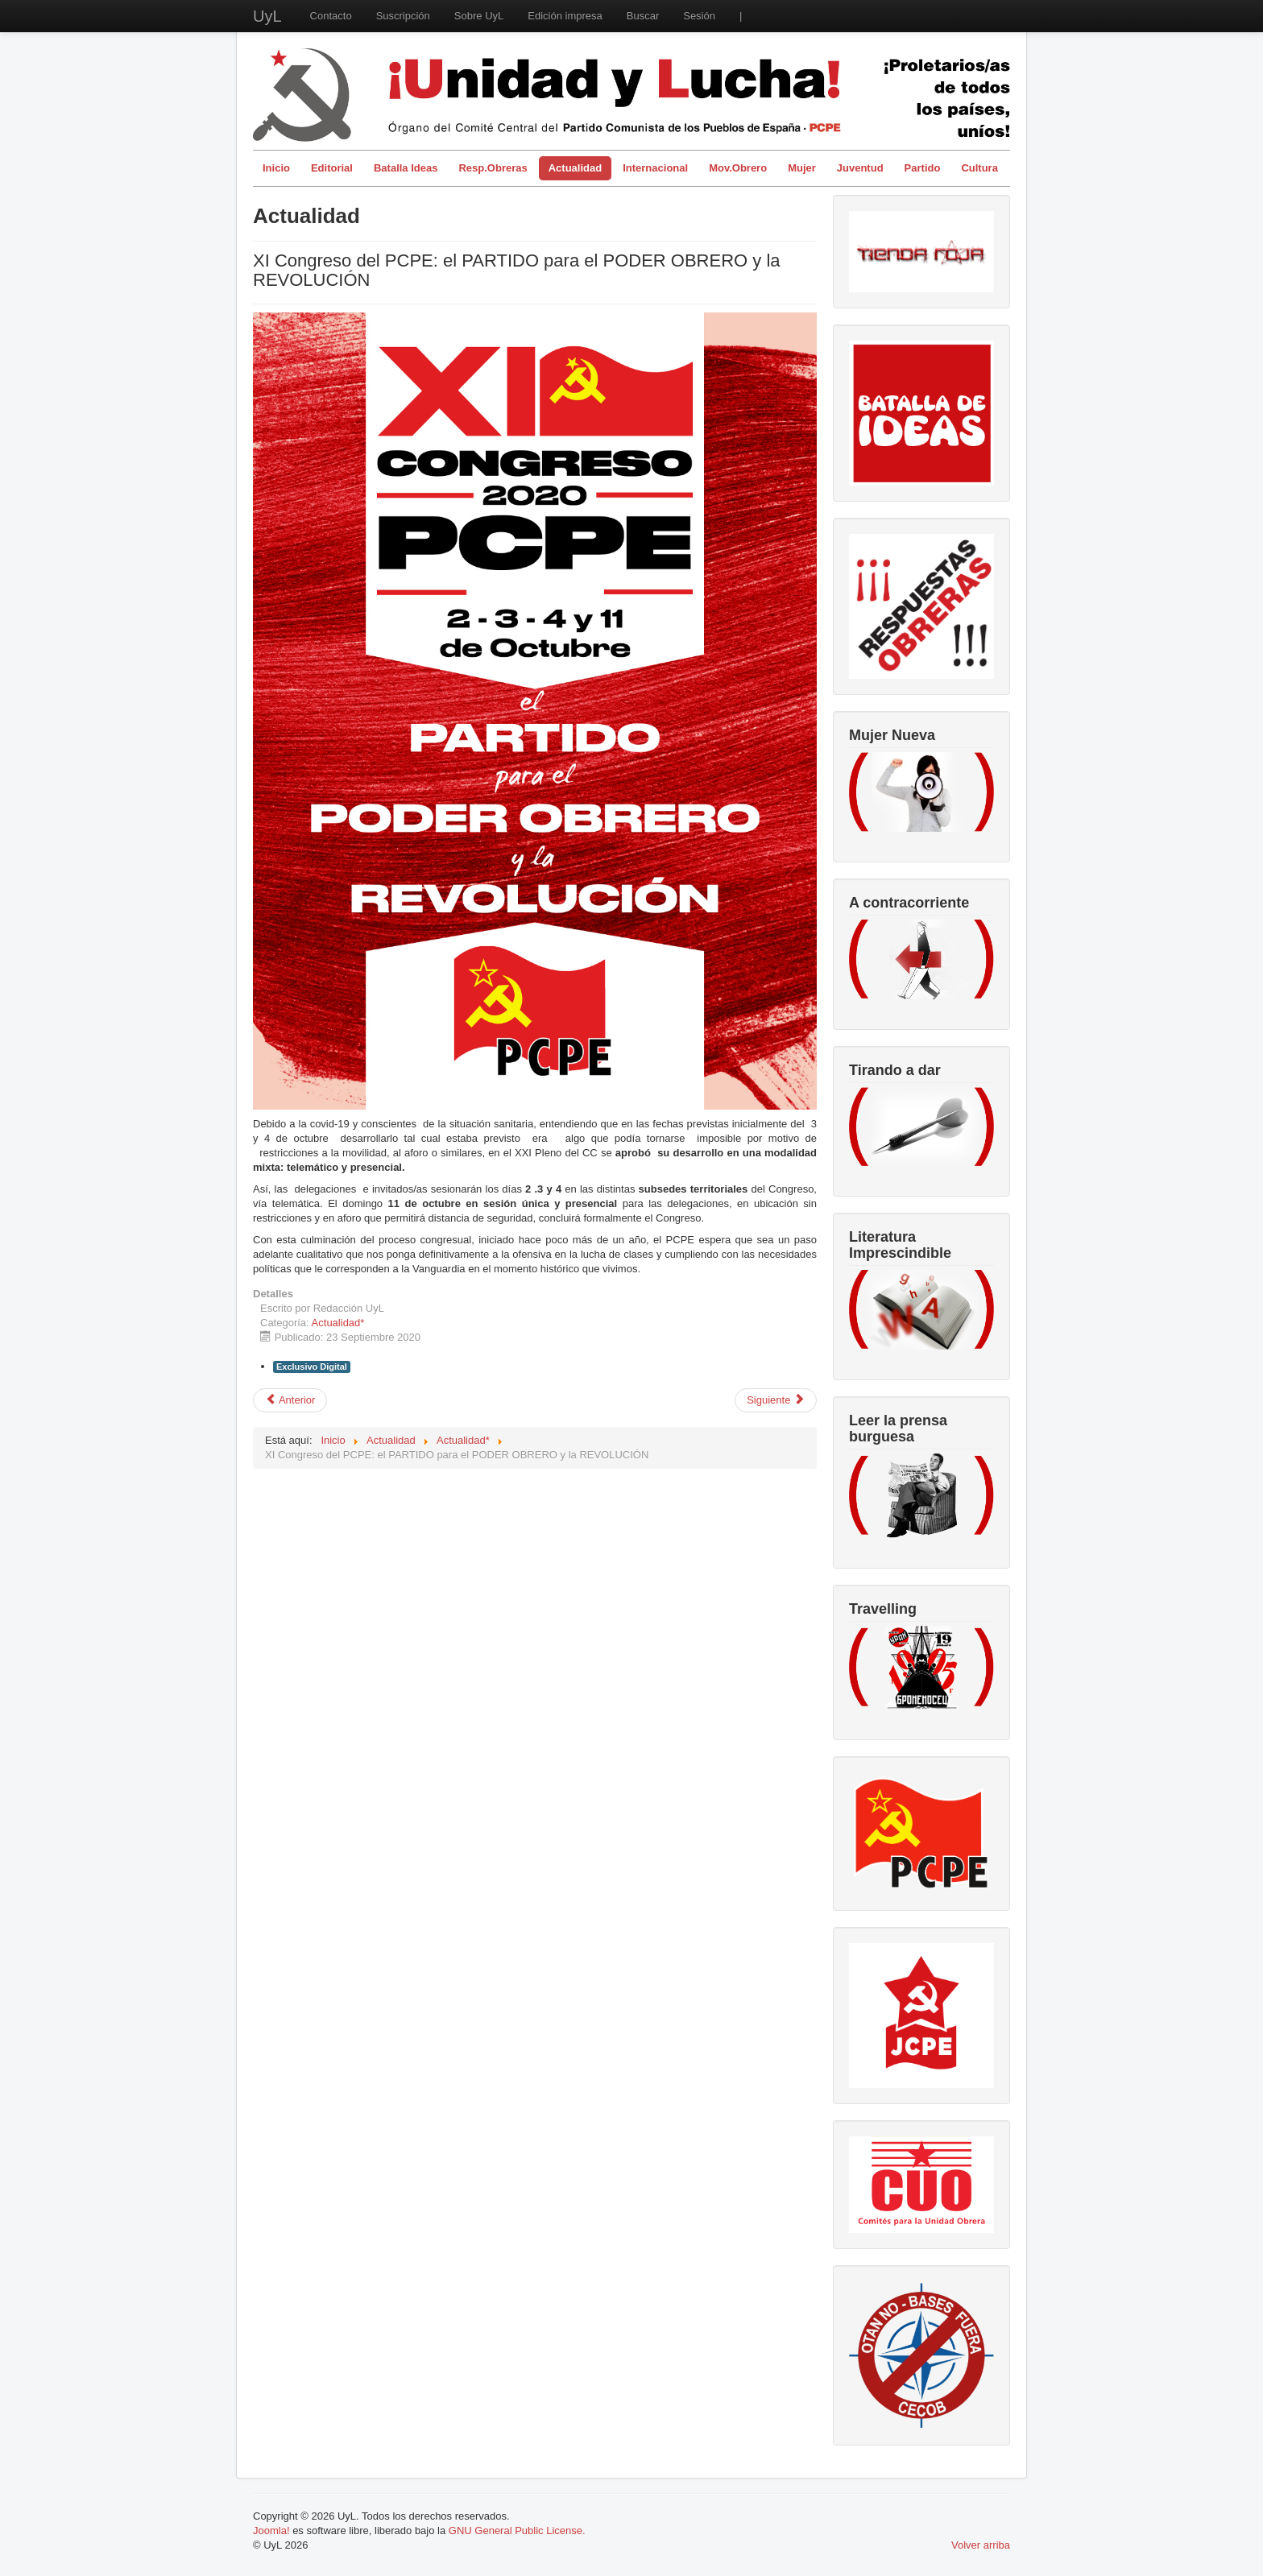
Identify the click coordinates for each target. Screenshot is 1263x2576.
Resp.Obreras (492, 168)
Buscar (643, 16)
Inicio (276, 168)
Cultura (979, 168)
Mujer (802, 168)
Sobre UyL (478, 16)
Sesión (699, 16)
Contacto (331, 16)
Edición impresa (565, 16)
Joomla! (271, 2530)
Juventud (860, 168)
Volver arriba (980, 2545)
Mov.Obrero (738, 168)
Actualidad (575, 168)
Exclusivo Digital (311, 1366)
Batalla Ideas (406, 168)
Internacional (655, 168)
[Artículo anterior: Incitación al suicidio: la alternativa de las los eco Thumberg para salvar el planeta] (290, 1400)
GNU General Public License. (517, 2530)
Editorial (332, 168)
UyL (267, 16)
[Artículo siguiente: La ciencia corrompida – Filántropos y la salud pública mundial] (776, 1400)
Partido (923, 168)
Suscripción (403, 16)
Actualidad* (338, 1323)
